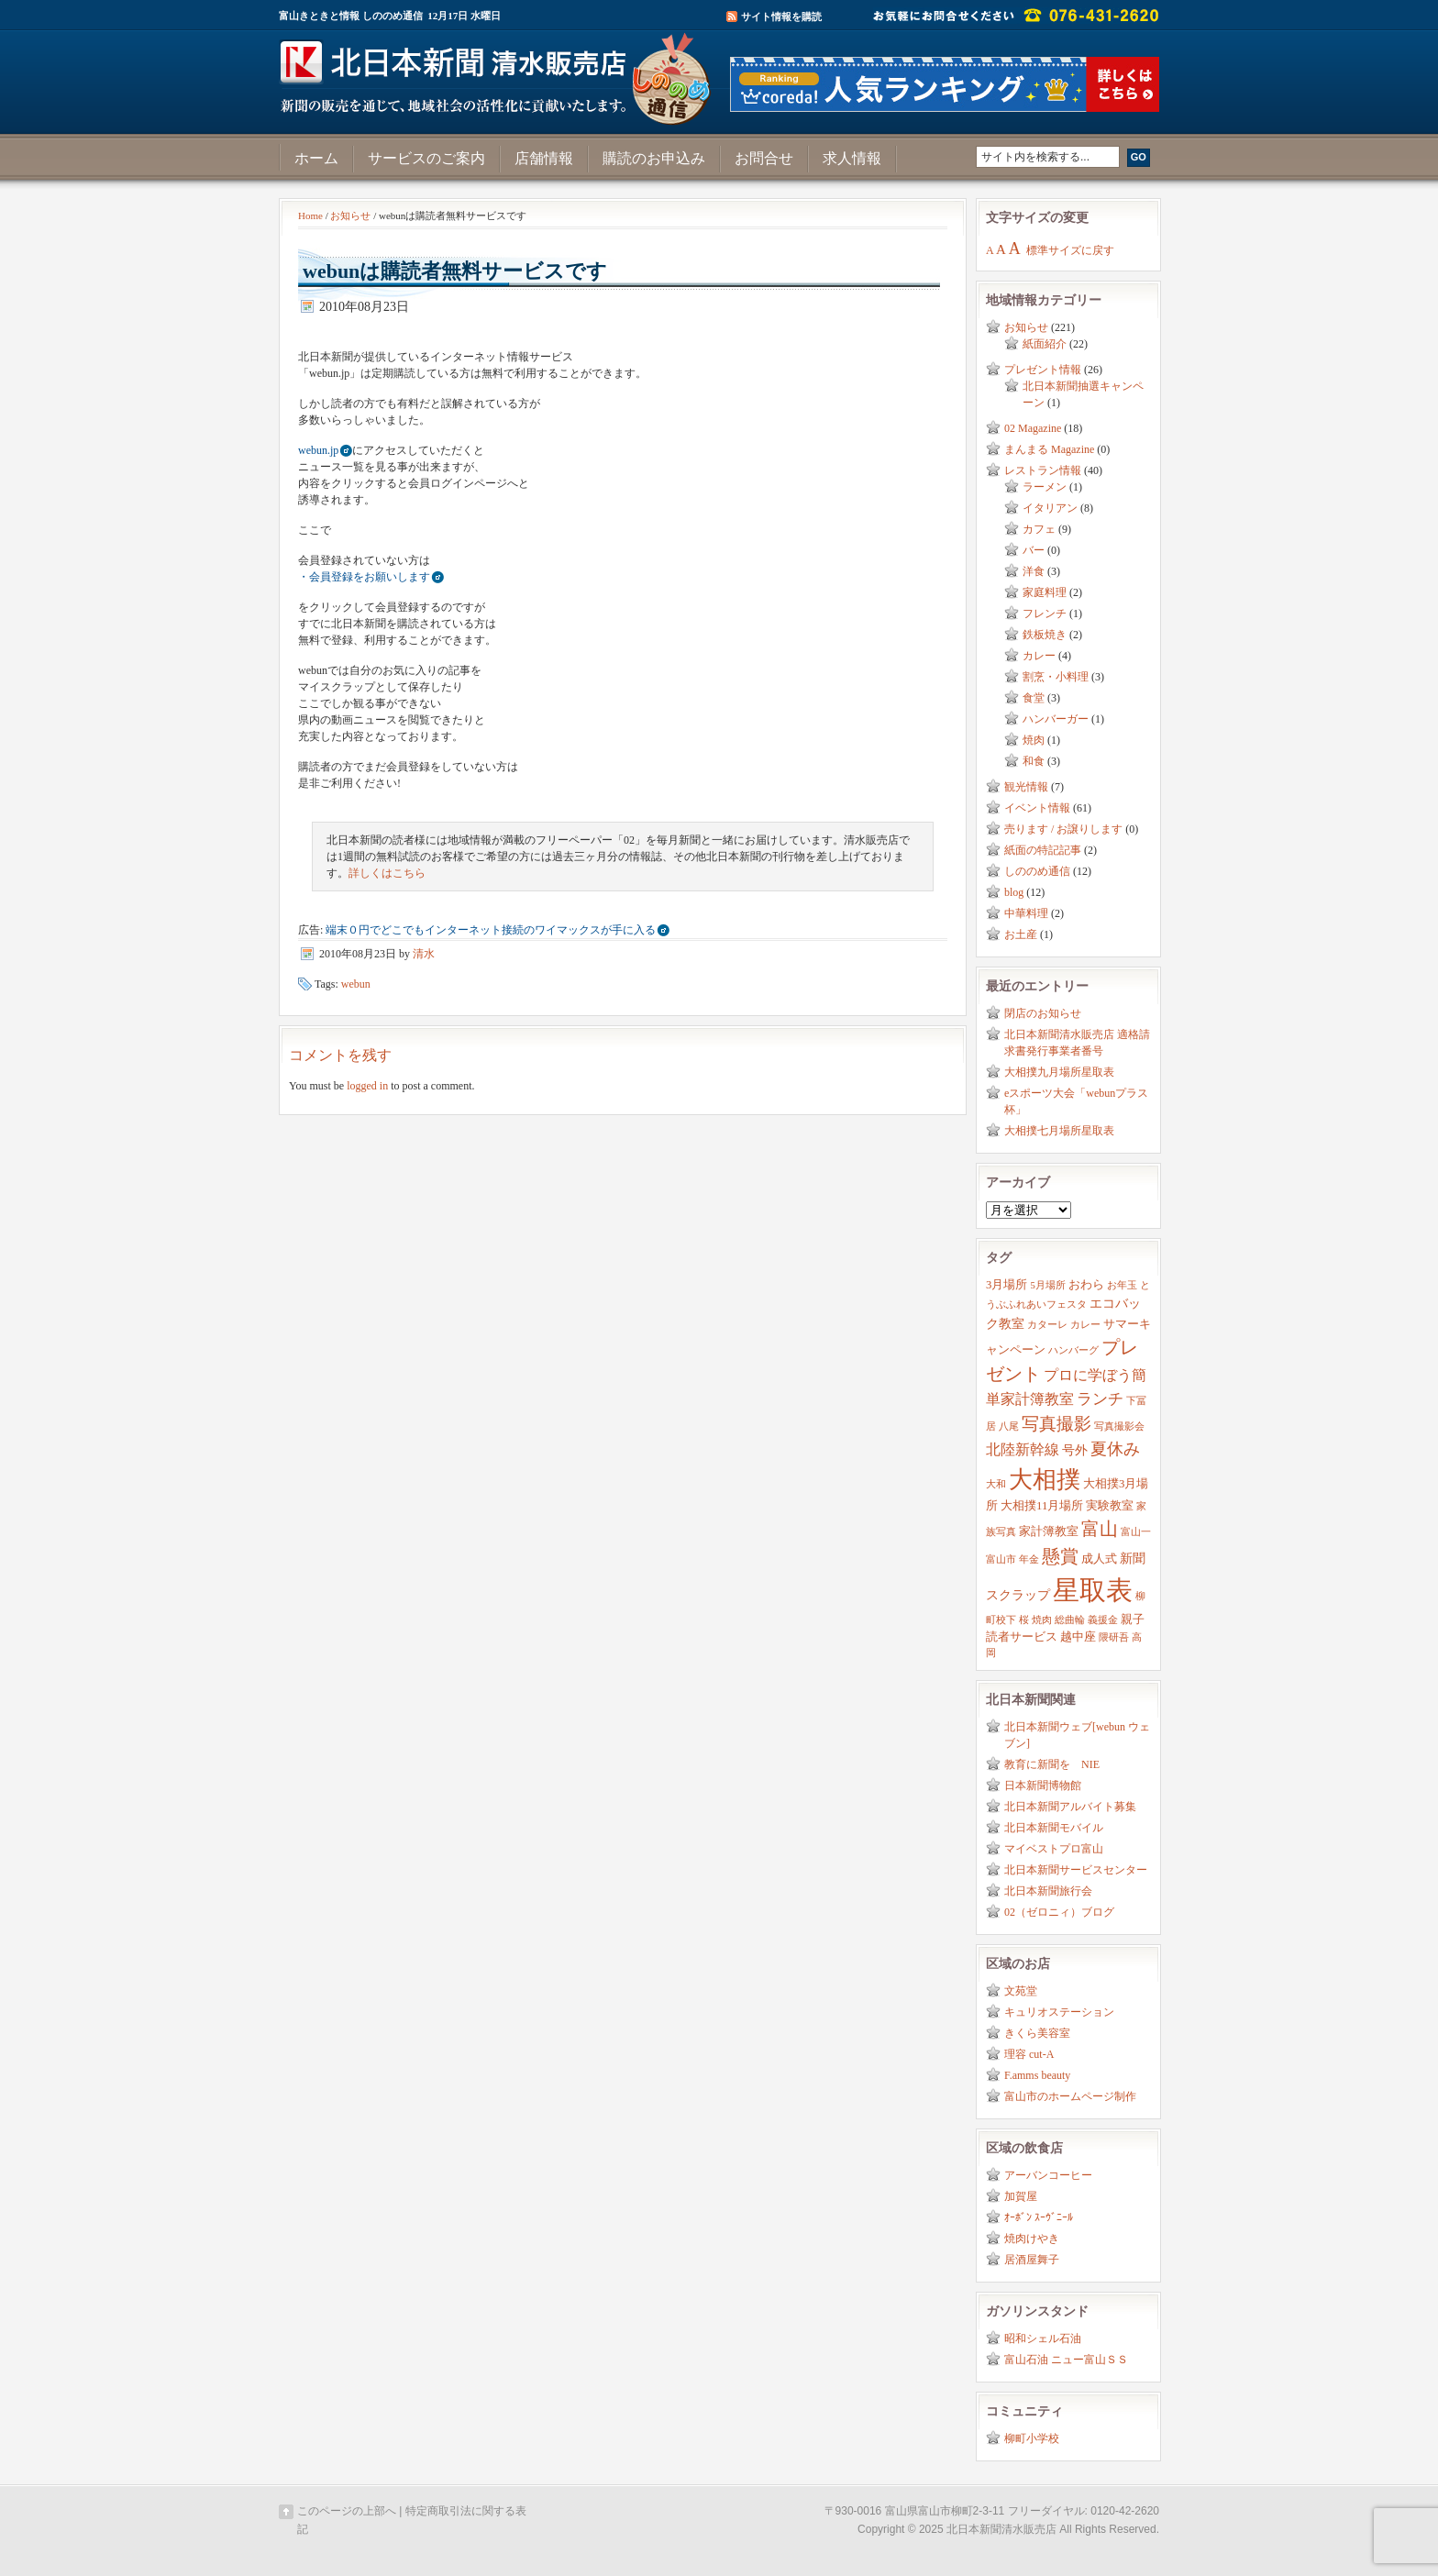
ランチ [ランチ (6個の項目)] (1100, 1399)
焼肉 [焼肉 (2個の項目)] (1042, 1620)
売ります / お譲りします (1063, 829)
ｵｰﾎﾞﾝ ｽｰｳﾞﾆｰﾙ (1038, 2217)
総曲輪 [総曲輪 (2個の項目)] (1070, 1620)
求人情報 (852, 158)
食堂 (1034, 697)
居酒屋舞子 (1031, 2259)
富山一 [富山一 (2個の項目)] (1136, 1532)
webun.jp (318, 450)
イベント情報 (1037, 808)
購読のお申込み (654, 158)
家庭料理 (1045, 592)
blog (1013, 892)
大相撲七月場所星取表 (1059, 1130)
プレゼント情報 (1042, 369)
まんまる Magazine (1049, 449)
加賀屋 (1020, 2196)
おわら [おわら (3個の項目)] (1086, 1284)
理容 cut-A (1029, 2054)
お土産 (1020, 934)
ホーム (316, 158)
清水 (424, 953)
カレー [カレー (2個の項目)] (1085, 1325)
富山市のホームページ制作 (1070, 2096)
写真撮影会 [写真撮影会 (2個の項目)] (1119, 1426)
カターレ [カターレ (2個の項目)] (1047, 1325)
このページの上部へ (346, 2510)
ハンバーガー (1056, 719)
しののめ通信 (1037, 871)
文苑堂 (1020, 1991)
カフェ (1039, 529)
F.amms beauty (1037, 2075)
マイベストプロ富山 (1053, 1848)
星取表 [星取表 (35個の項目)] (1093, 1590)
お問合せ (764, 158)
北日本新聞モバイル (1053, 1827)
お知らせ (350, 215)
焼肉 (1034, 740)
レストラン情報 (1042, 470)
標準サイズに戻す (1070, 250)
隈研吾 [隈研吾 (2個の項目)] (1114, 1637)
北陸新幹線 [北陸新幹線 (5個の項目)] (1022, 1449)
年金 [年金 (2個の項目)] (1029, 1559)
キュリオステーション (1059, 2012)
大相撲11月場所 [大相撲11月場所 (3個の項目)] (1042, 1505)
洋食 (1034, 571)
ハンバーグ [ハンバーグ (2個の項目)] (1073, 1350)
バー (1034, 550)
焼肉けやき (1031, 2238)
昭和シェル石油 (1042, 2338)
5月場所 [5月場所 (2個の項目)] (1047, 1285)
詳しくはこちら (387, 873)
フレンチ (1045, 613)
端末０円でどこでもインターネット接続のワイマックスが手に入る (491, 929)
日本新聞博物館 (1042, 1785)
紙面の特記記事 (1042, 850)
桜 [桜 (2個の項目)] (1024, 1620)
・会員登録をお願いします (364, 576)
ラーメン (1045, 487)
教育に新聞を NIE (1052, 1764)
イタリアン (1050, 508)
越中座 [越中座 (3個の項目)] (1078, 1637)
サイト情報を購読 (781, 16)
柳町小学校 (1031, 2438)
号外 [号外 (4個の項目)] (1075, 1450)
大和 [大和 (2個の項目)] (996, 1484)
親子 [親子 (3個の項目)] (1133, 1619)
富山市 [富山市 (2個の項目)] (1001, 1559)
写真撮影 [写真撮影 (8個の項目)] (1056, 1423)
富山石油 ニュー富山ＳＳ (1066, 2359)
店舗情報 (543, 158)
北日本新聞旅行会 (1048, 1891)
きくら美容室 (1037, 2033)
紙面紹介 (1045, 343)
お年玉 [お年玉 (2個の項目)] (1122, 1285)
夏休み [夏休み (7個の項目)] (1115, 1449)
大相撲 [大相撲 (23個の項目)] (1044, 1479)
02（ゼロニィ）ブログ (1059, 1912)
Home (310, 215)
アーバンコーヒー (1048, 2175)
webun (356, 984)
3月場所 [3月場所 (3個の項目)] (1006, 1284)
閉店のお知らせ (1042, 1013)
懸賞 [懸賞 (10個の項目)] (1060, 1556)
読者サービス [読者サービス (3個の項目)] (1021, 1637)
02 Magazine (1032, 428)
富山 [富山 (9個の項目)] (1099, 1529)
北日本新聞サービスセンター (1075, 1869)
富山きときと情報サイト (499, 72)
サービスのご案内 (426, 158)
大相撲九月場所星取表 (1059, 1072)
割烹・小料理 (1056, 676)
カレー (1039, 655)
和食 (1034, 761)
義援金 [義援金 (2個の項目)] (1103, 1620)
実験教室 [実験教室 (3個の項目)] (1110, 1505)
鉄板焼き (1045, 634)
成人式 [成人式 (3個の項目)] (1099, 1559)
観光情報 (1026, 786)
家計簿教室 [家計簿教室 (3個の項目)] (1048, 1531)
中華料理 (1026, 913)
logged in (367, 1085)
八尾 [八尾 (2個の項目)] (1009, 1426)
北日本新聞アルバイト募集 (1070, 1806)
